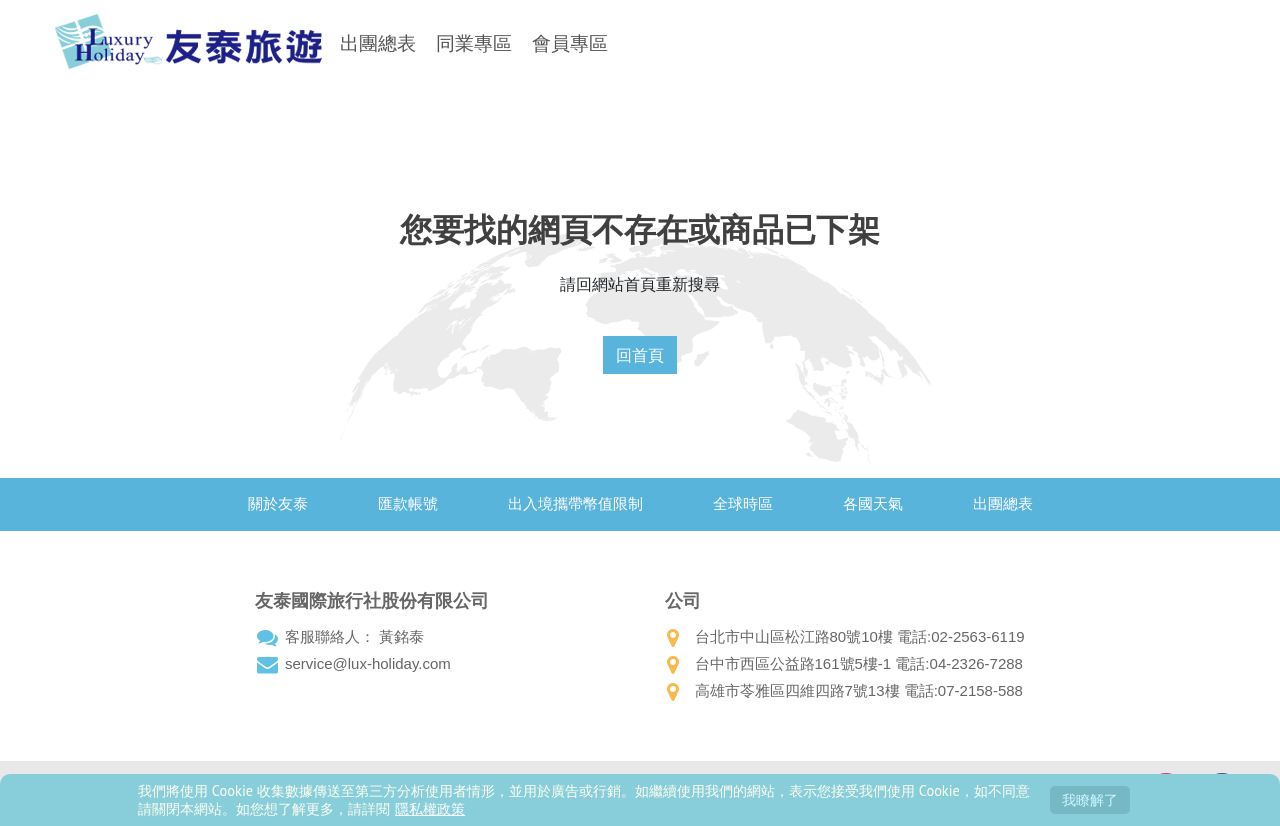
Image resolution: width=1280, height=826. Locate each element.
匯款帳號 (408, 503)
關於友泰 (278, 503)
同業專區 (474, 43)
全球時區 (743, 503)
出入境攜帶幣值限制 (575, 503)
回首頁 (640, 355)
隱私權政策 (430, 808)
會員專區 (570, 43)
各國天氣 (873, 503)
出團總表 (378, 43)
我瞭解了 (1090, 799)
